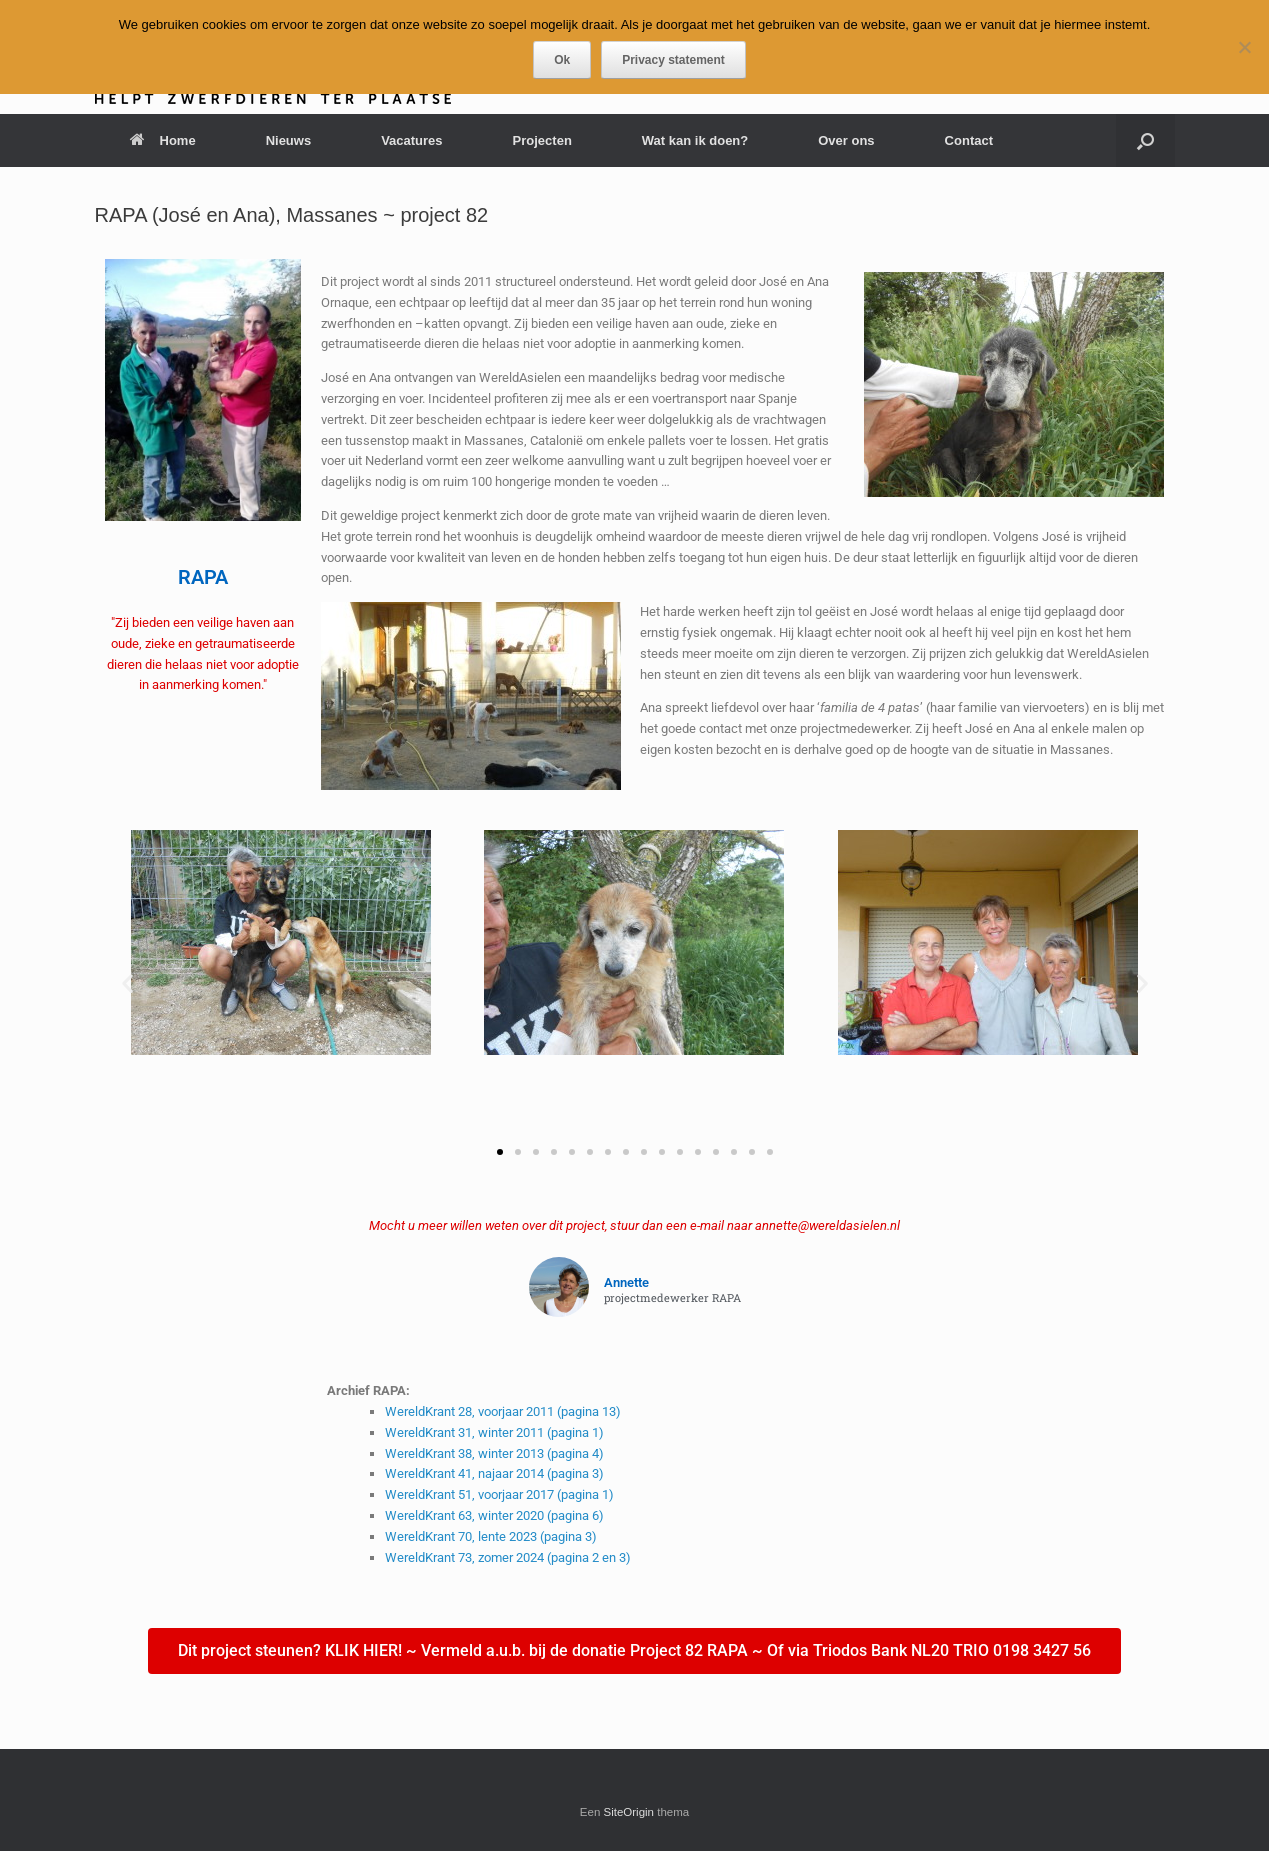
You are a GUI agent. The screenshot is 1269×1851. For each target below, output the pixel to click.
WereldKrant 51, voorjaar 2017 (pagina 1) (499, 1494)
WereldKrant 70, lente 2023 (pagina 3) (491, 1536)
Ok (562, 60)
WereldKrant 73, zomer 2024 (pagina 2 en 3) (508, 1557)
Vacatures (411, 140)
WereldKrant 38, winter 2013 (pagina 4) (494, 1453)
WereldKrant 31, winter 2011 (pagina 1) (494, 1432)
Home (163, 140)
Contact (969, 140)
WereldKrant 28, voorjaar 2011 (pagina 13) (503, 1411)
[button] (1145, 140)
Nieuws (289, 140)
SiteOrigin (629, 1812)
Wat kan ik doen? (695, 140)
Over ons (846, 140)
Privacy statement (673, 60)
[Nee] (1244, 47)
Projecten (542, 140)
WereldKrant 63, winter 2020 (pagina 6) (494, 1515)
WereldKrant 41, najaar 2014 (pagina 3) (494, 1473)
